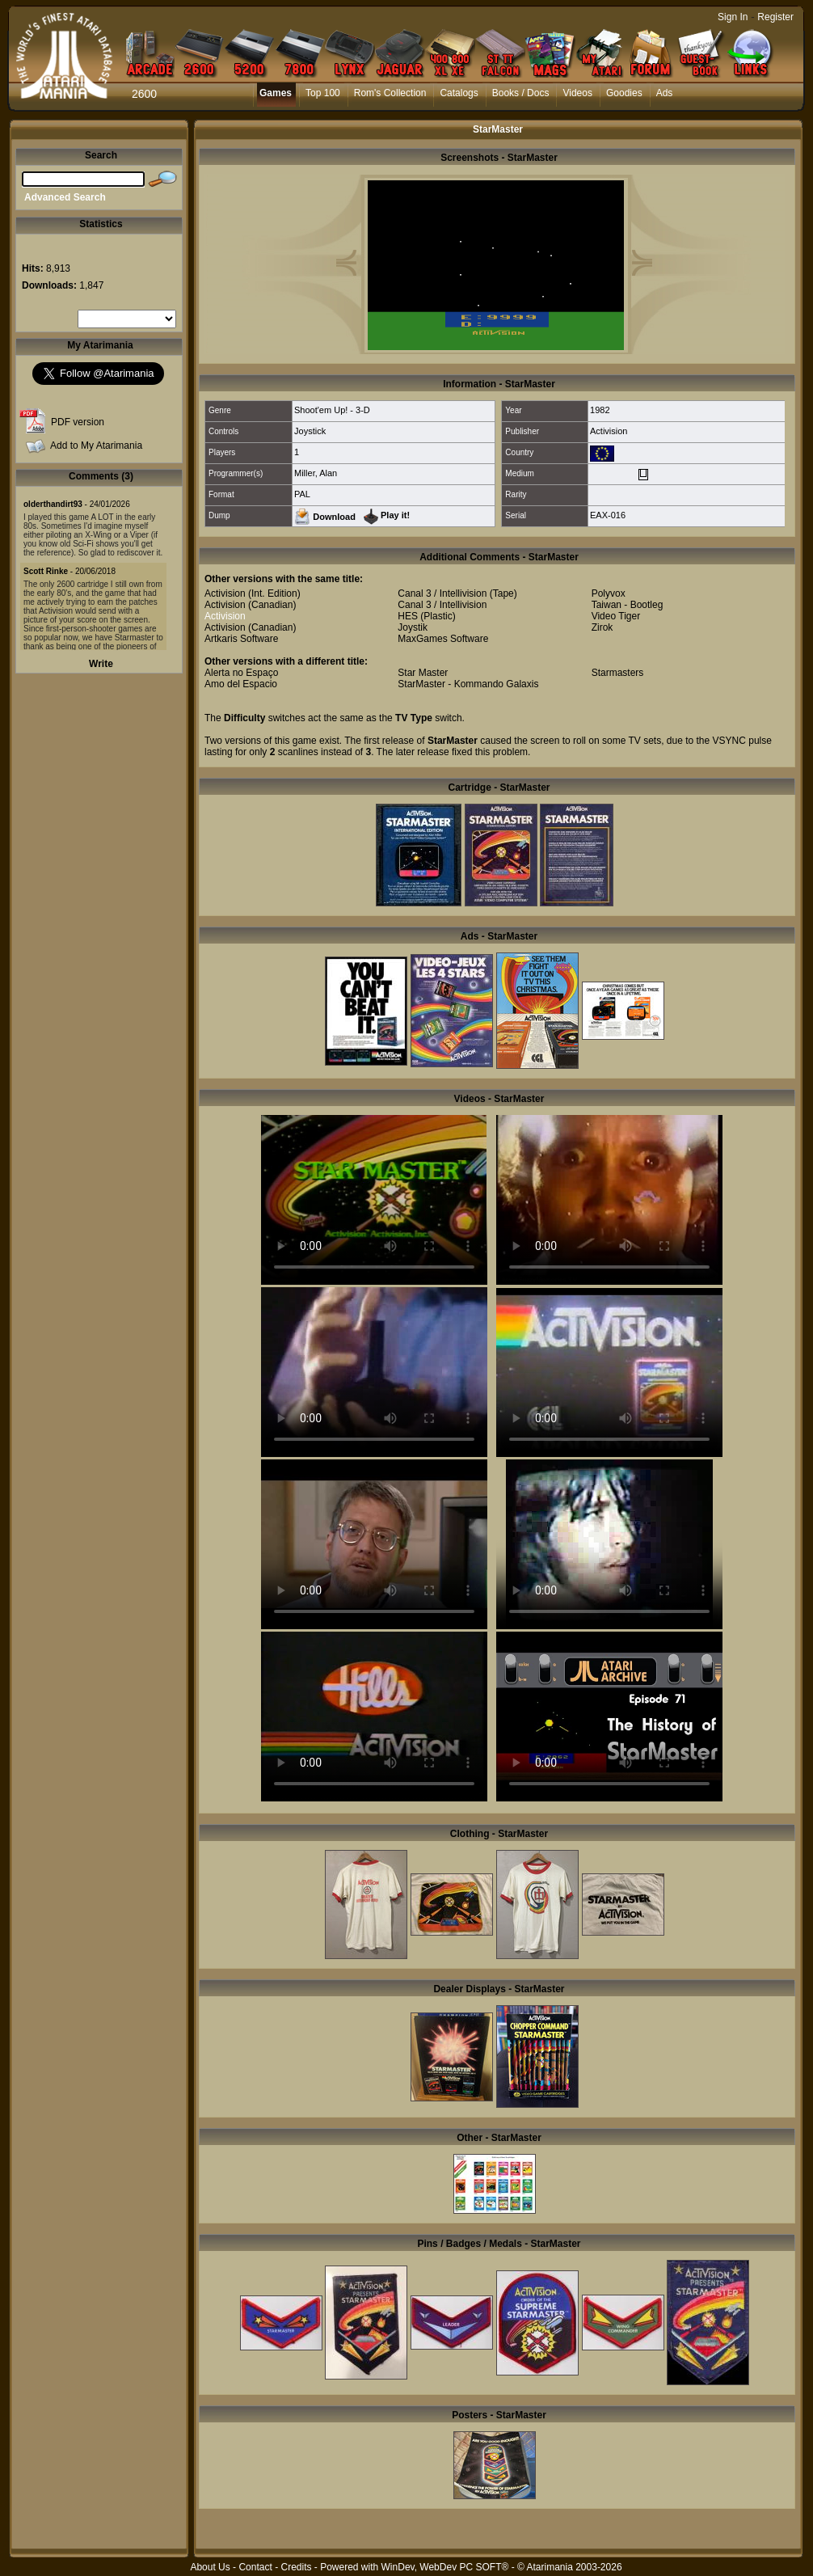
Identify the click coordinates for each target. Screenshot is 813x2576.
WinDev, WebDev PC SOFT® (445, 2567)
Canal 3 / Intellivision (442, 593)
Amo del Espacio (240, 684)
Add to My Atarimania (96, 445)
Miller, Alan (315, 473)
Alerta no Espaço (241, 672)
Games (275, 93)
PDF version (77, 422)
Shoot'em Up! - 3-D (332, 410)
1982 (599, 410)
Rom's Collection (390, 93)
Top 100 (322, 93)
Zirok (602, 627)
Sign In (733, 17)
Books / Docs (521, 93)
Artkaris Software (241, 638)
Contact (255, 2567)
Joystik (413, 627)
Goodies (624, 93)
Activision (608, 431)
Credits (295, 2567)
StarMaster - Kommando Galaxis (468, 684)
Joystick (310, 431)
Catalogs (459, 93)
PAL (302, 494)
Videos (577, 93)
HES (408, 616)
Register (775, 17)
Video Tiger (616, 616)
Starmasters (618, 672)
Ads (664, 93)
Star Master (423, 672)
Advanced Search (65, 197)
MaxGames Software (443, 638)
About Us (210, 2567)
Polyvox (609, 593)
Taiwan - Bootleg (627, 604)
